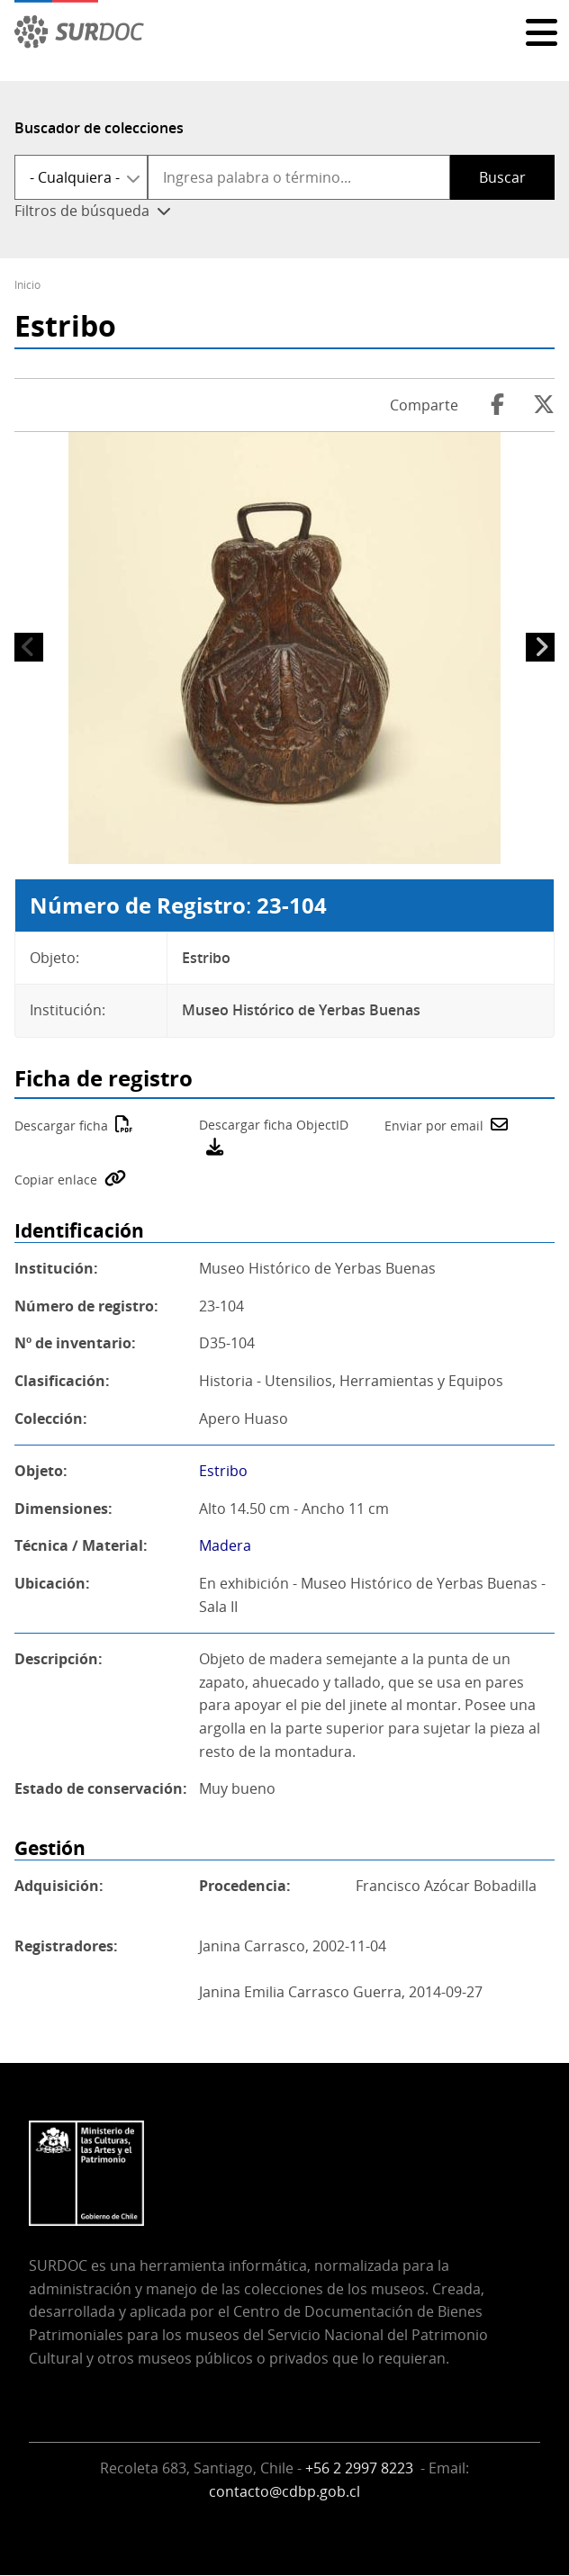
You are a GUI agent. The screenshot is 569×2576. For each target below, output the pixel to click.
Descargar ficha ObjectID (273, 1124)
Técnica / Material (78, 1545)
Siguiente (540, 647)
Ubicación (50, 1583)
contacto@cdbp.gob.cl (284, 2491)
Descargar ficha (61, 1125)
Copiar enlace (55, 1179)
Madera (225, 1545)
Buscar (502, 177)
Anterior (28, 647)
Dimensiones (61, 1508)
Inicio (27, 285)
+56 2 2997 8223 (361, 2468)
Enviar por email (433, 1125)
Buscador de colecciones (99, 128)
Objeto (38, 1471)
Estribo (223, 1471)
